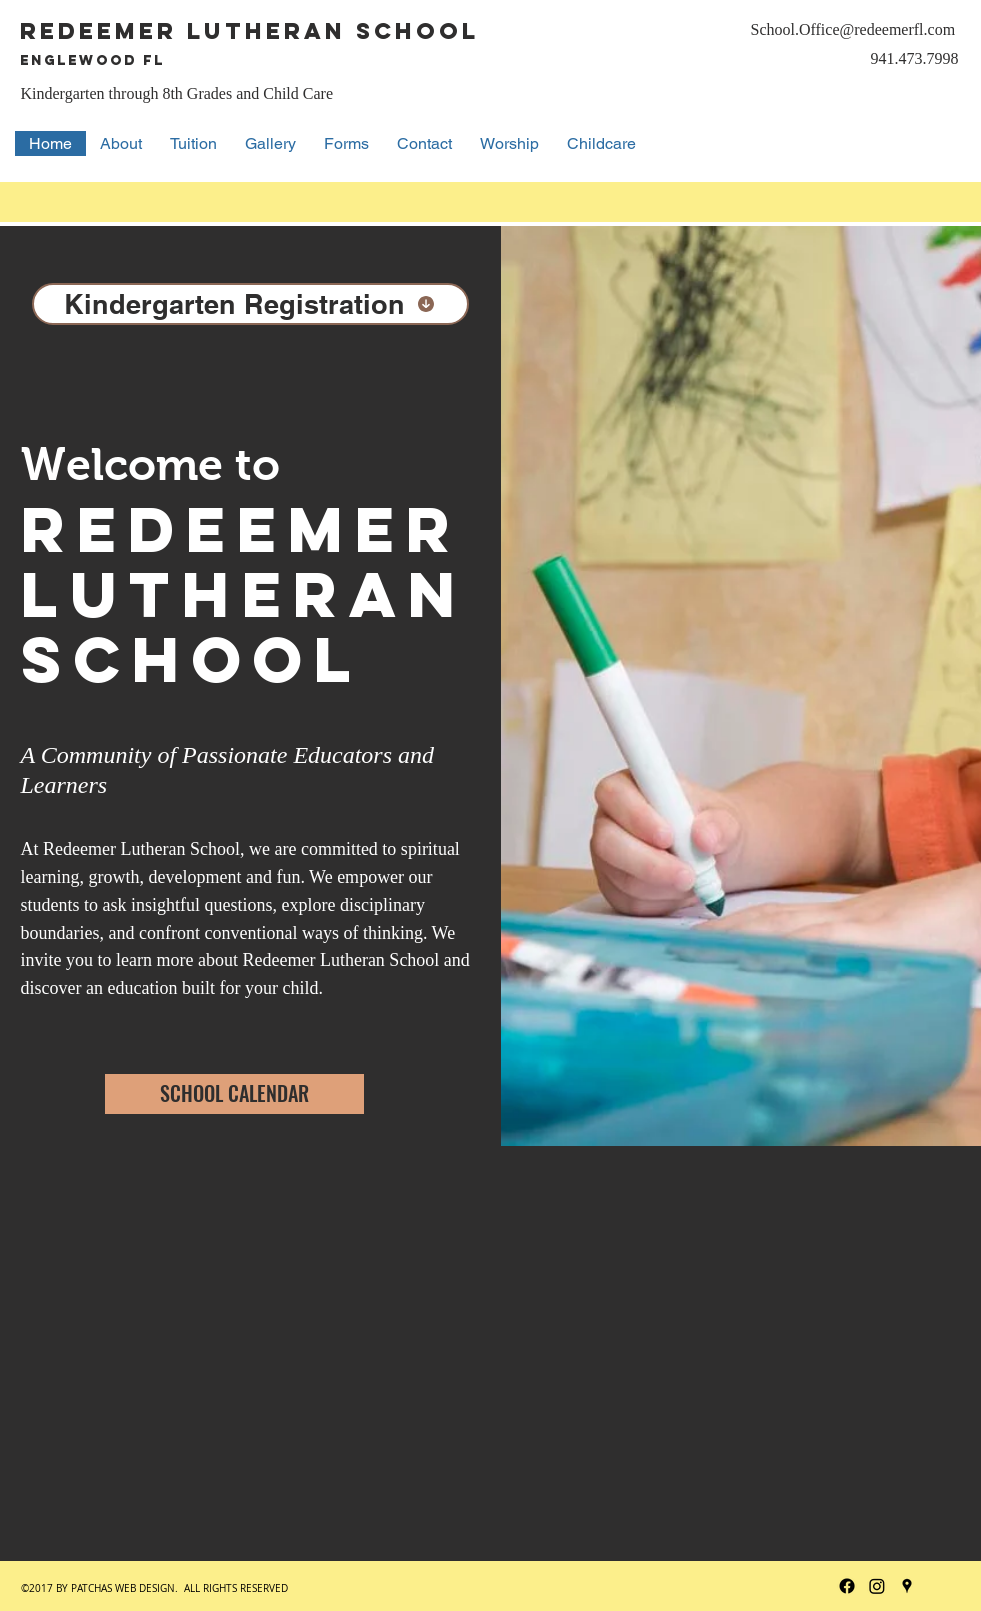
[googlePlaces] (907, 1586)
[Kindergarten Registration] (250, 304)
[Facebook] (847, 1586)
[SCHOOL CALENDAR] (234, 1094)
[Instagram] (877, 1586)
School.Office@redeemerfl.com (853, 29)
